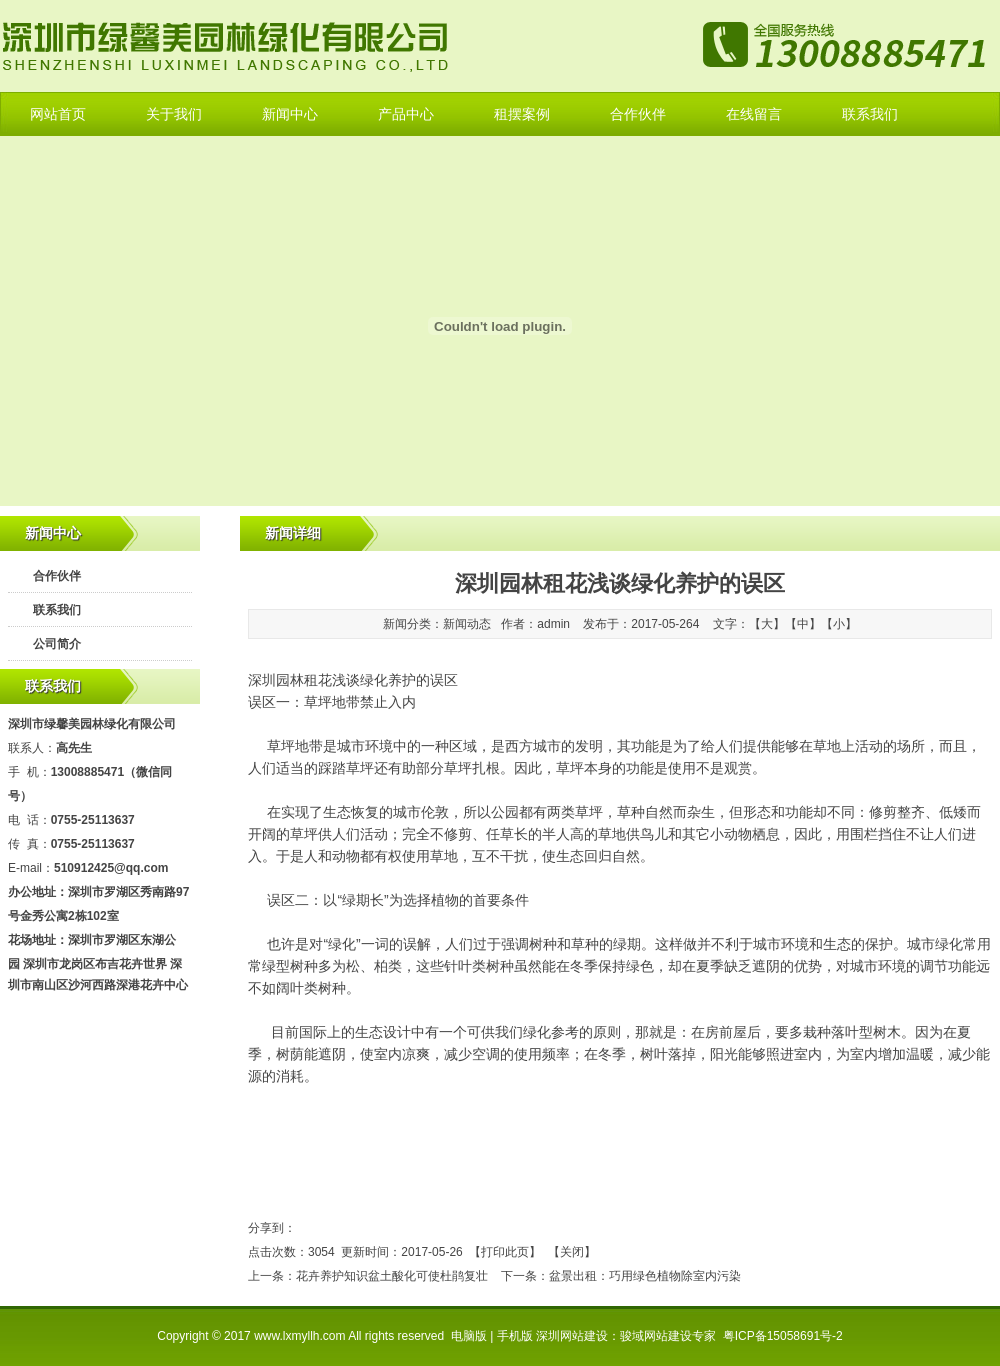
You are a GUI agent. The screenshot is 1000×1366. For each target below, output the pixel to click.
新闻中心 (290, 114)
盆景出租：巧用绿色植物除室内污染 (645, 1276)
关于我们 (174, 114)
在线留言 (754, 114)
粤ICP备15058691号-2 (783, 1336)
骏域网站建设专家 (668, 1336)
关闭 (572, 1252)
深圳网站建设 (572, 1336)
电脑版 (469, 1336)
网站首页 (58, 114)
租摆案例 (522, 114)
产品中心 (406, 114)
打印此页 (505, 1252)
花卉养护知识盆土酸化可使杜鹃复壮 (392, 1276)
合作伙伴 (638, 114)
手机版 (515, 1336)
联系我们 (870, 114)
